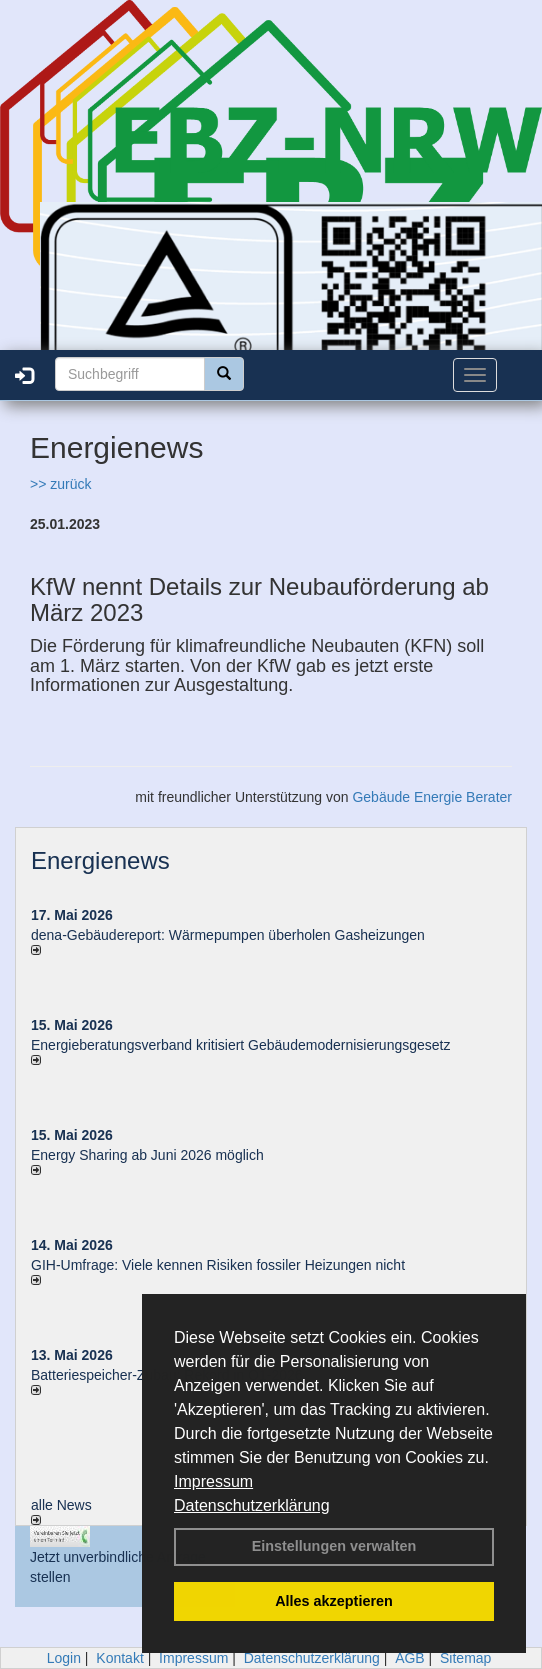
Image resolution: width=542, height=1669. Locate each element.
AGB (410, 1658)
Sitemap (465, 1658)
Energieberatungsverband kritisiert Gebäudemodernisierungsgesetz (240, 1045)
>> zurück (60, 484)
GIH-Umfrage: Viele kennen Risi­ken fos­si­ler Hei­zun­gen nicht (218, 1265)
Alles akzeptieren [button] (334, 1601)
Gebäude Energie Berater (432, 797)
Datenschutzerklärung (252, 1505)
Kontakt (119, 1658)
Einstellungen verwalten (334, 1546)
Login (64, 1658)
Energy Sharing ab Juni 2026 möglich (147, 1155)
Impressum (213, 1481)
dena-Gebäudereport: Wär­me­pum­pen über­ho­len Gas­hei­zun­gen (228, 935)
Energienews (100, 860)
